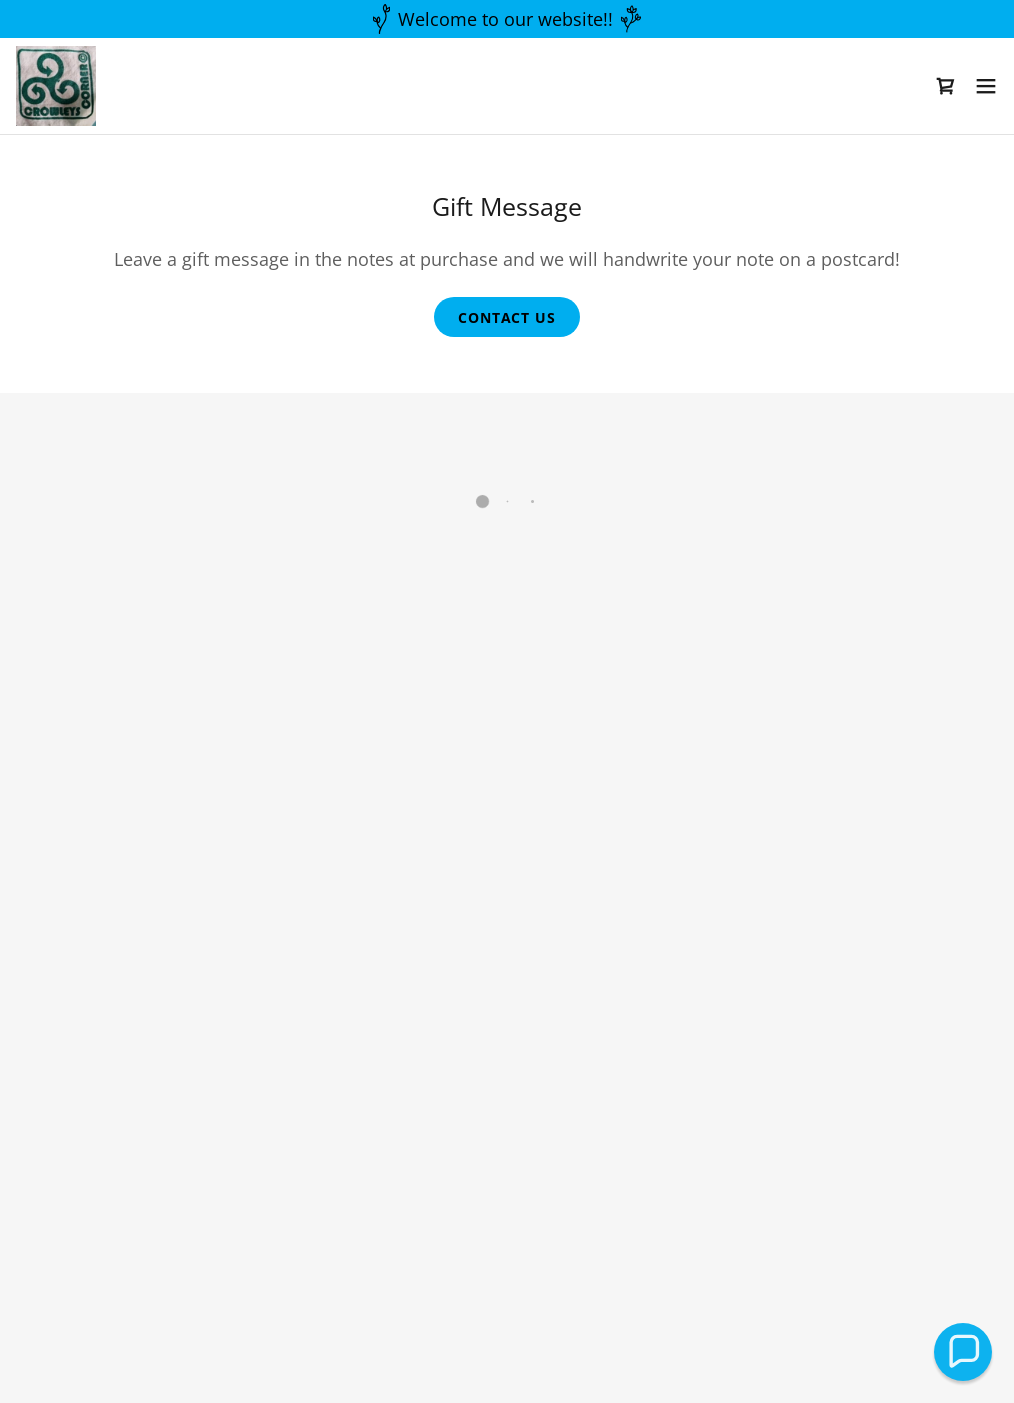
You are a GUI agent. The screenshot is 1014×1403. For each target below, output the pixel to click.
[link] (55, 85)
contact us (507, 317)
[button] (946, 85)
